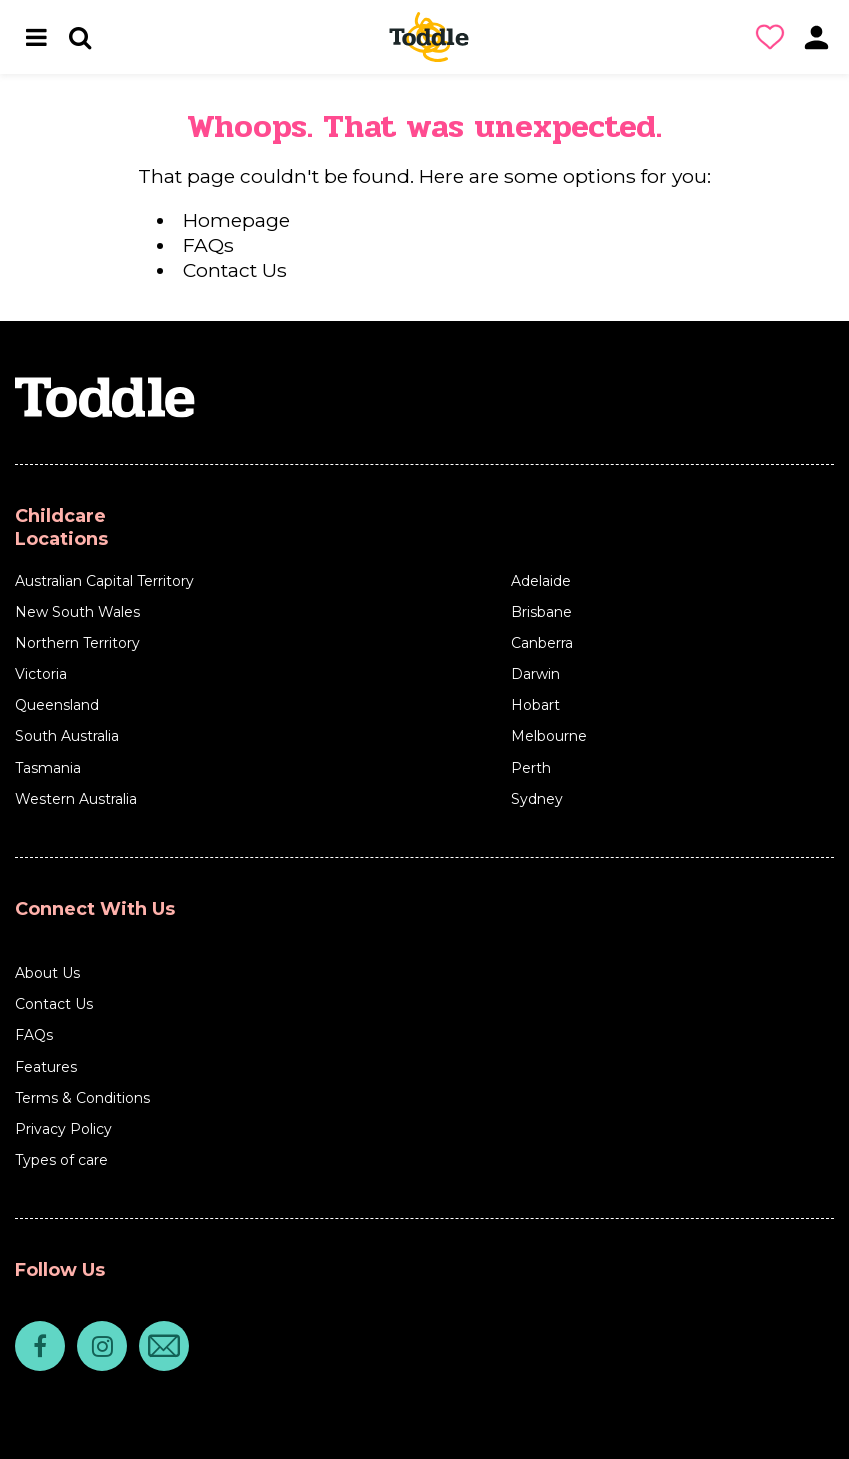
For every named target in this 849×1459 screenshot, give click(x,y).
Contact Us (235, 270)
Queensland (57, 705)
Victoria (41, 674)
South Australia (67, 736)
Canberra (542, 643)
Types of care (61, 1160)
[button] (774, 37)
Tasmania (48, 768)
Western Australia (76, 799)
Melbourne (549, 736)
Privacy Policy (63, 1129)
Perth (531, 768)
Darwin (535, 674)
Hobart (535, 705)
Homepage (236, 220)
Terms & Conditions (82, 1098)
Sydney (537, 799)
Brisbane (541, 612)
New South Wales (77, 612)
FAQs (208, 245)
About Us (47, 973)
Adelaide (541, 581)
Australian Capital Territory (104, 581)
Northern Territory (77, 643)
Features (46, 1067)
